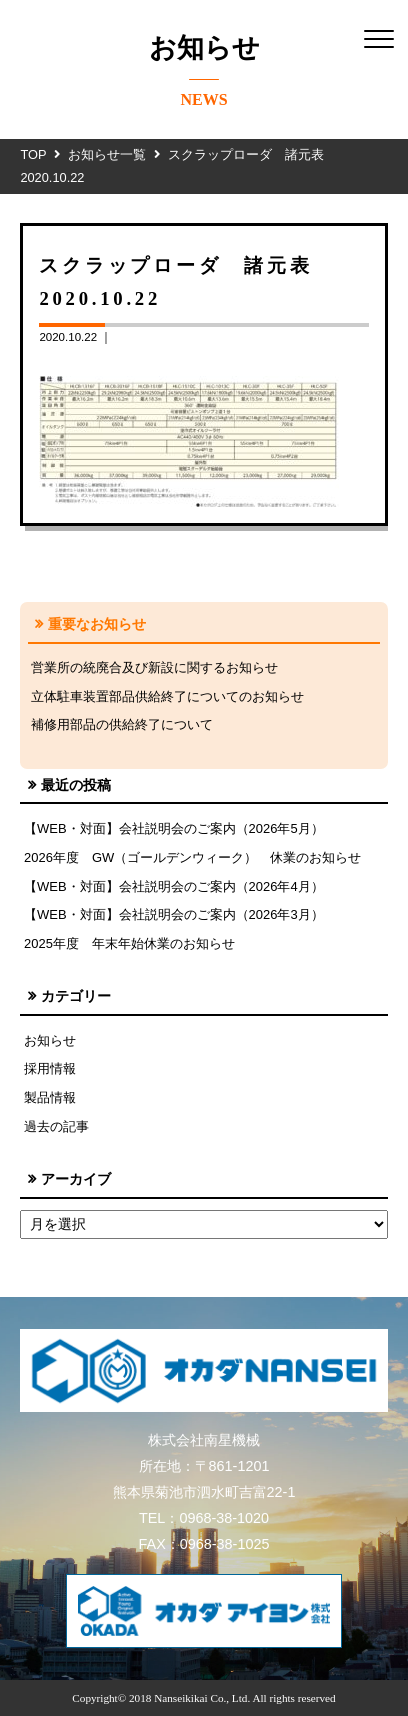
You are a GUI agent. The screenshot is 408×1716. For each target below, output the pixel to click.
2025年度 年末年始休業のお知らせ (129, 943)
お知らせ (50, 1040)
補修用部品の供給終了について (122, 724)
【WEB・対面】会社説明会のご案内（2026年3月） (174, 914)
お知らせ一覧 (107, 154)
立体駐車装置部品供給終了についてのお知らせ (167, 696)
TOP (33, 154)
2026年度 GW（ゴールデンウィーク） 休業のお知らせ (192, 857)
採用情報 (50, 1068)
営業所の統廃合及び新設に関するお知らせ (154, 667)
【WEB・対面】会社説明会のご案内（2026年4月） (174, 886)
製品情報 (50, 1097)
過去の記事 (56, 1126)
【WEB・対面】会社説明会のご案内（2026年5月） (174, 828)
